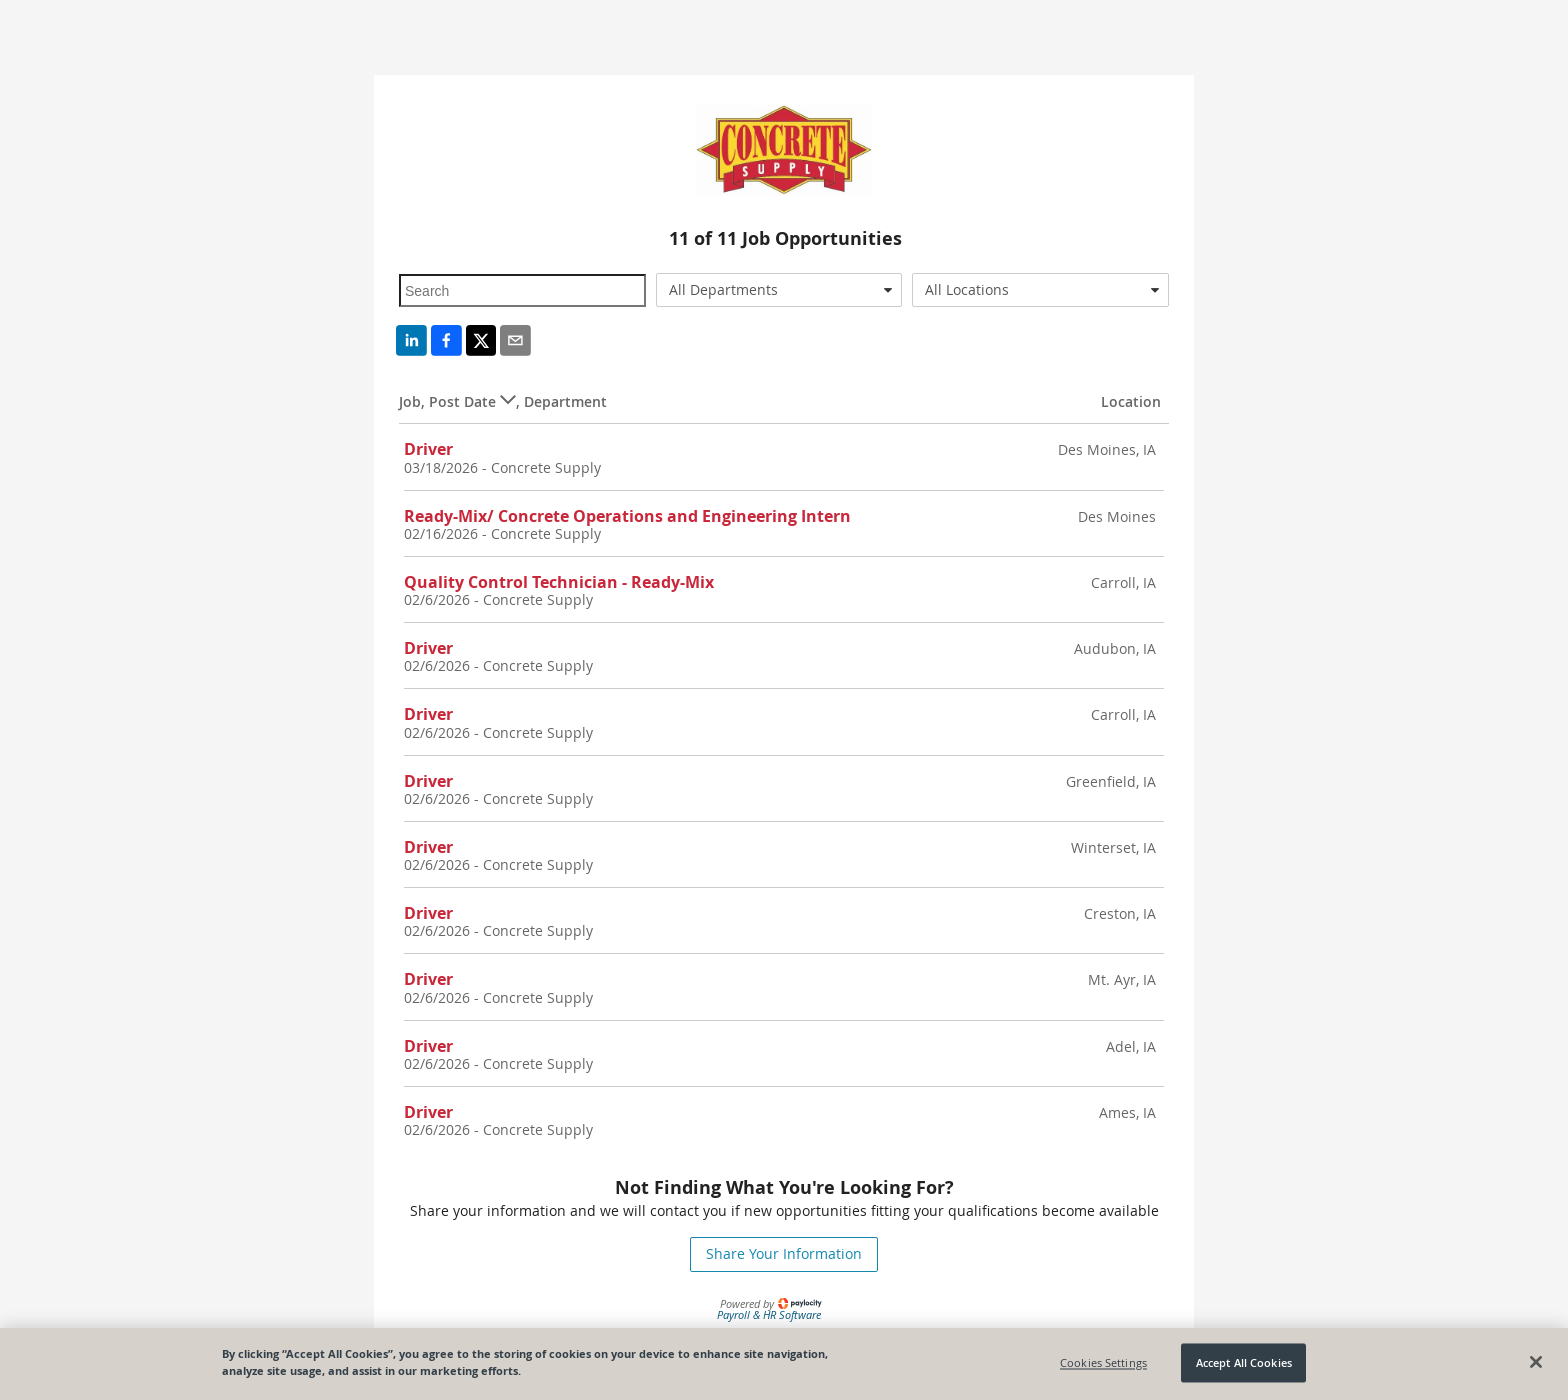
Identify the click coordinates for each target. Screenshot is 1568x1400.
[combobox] (779, 290)
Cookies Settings (1103, 1362)
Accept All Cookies (1244, 1362)
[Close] (1536, 1362)
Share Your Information (784, 1253)
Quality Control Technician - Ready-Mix (559, 582)
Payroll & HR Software (769, 1314)
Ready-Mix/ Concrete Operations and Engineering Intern (627, 516)
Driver (428, 449)
